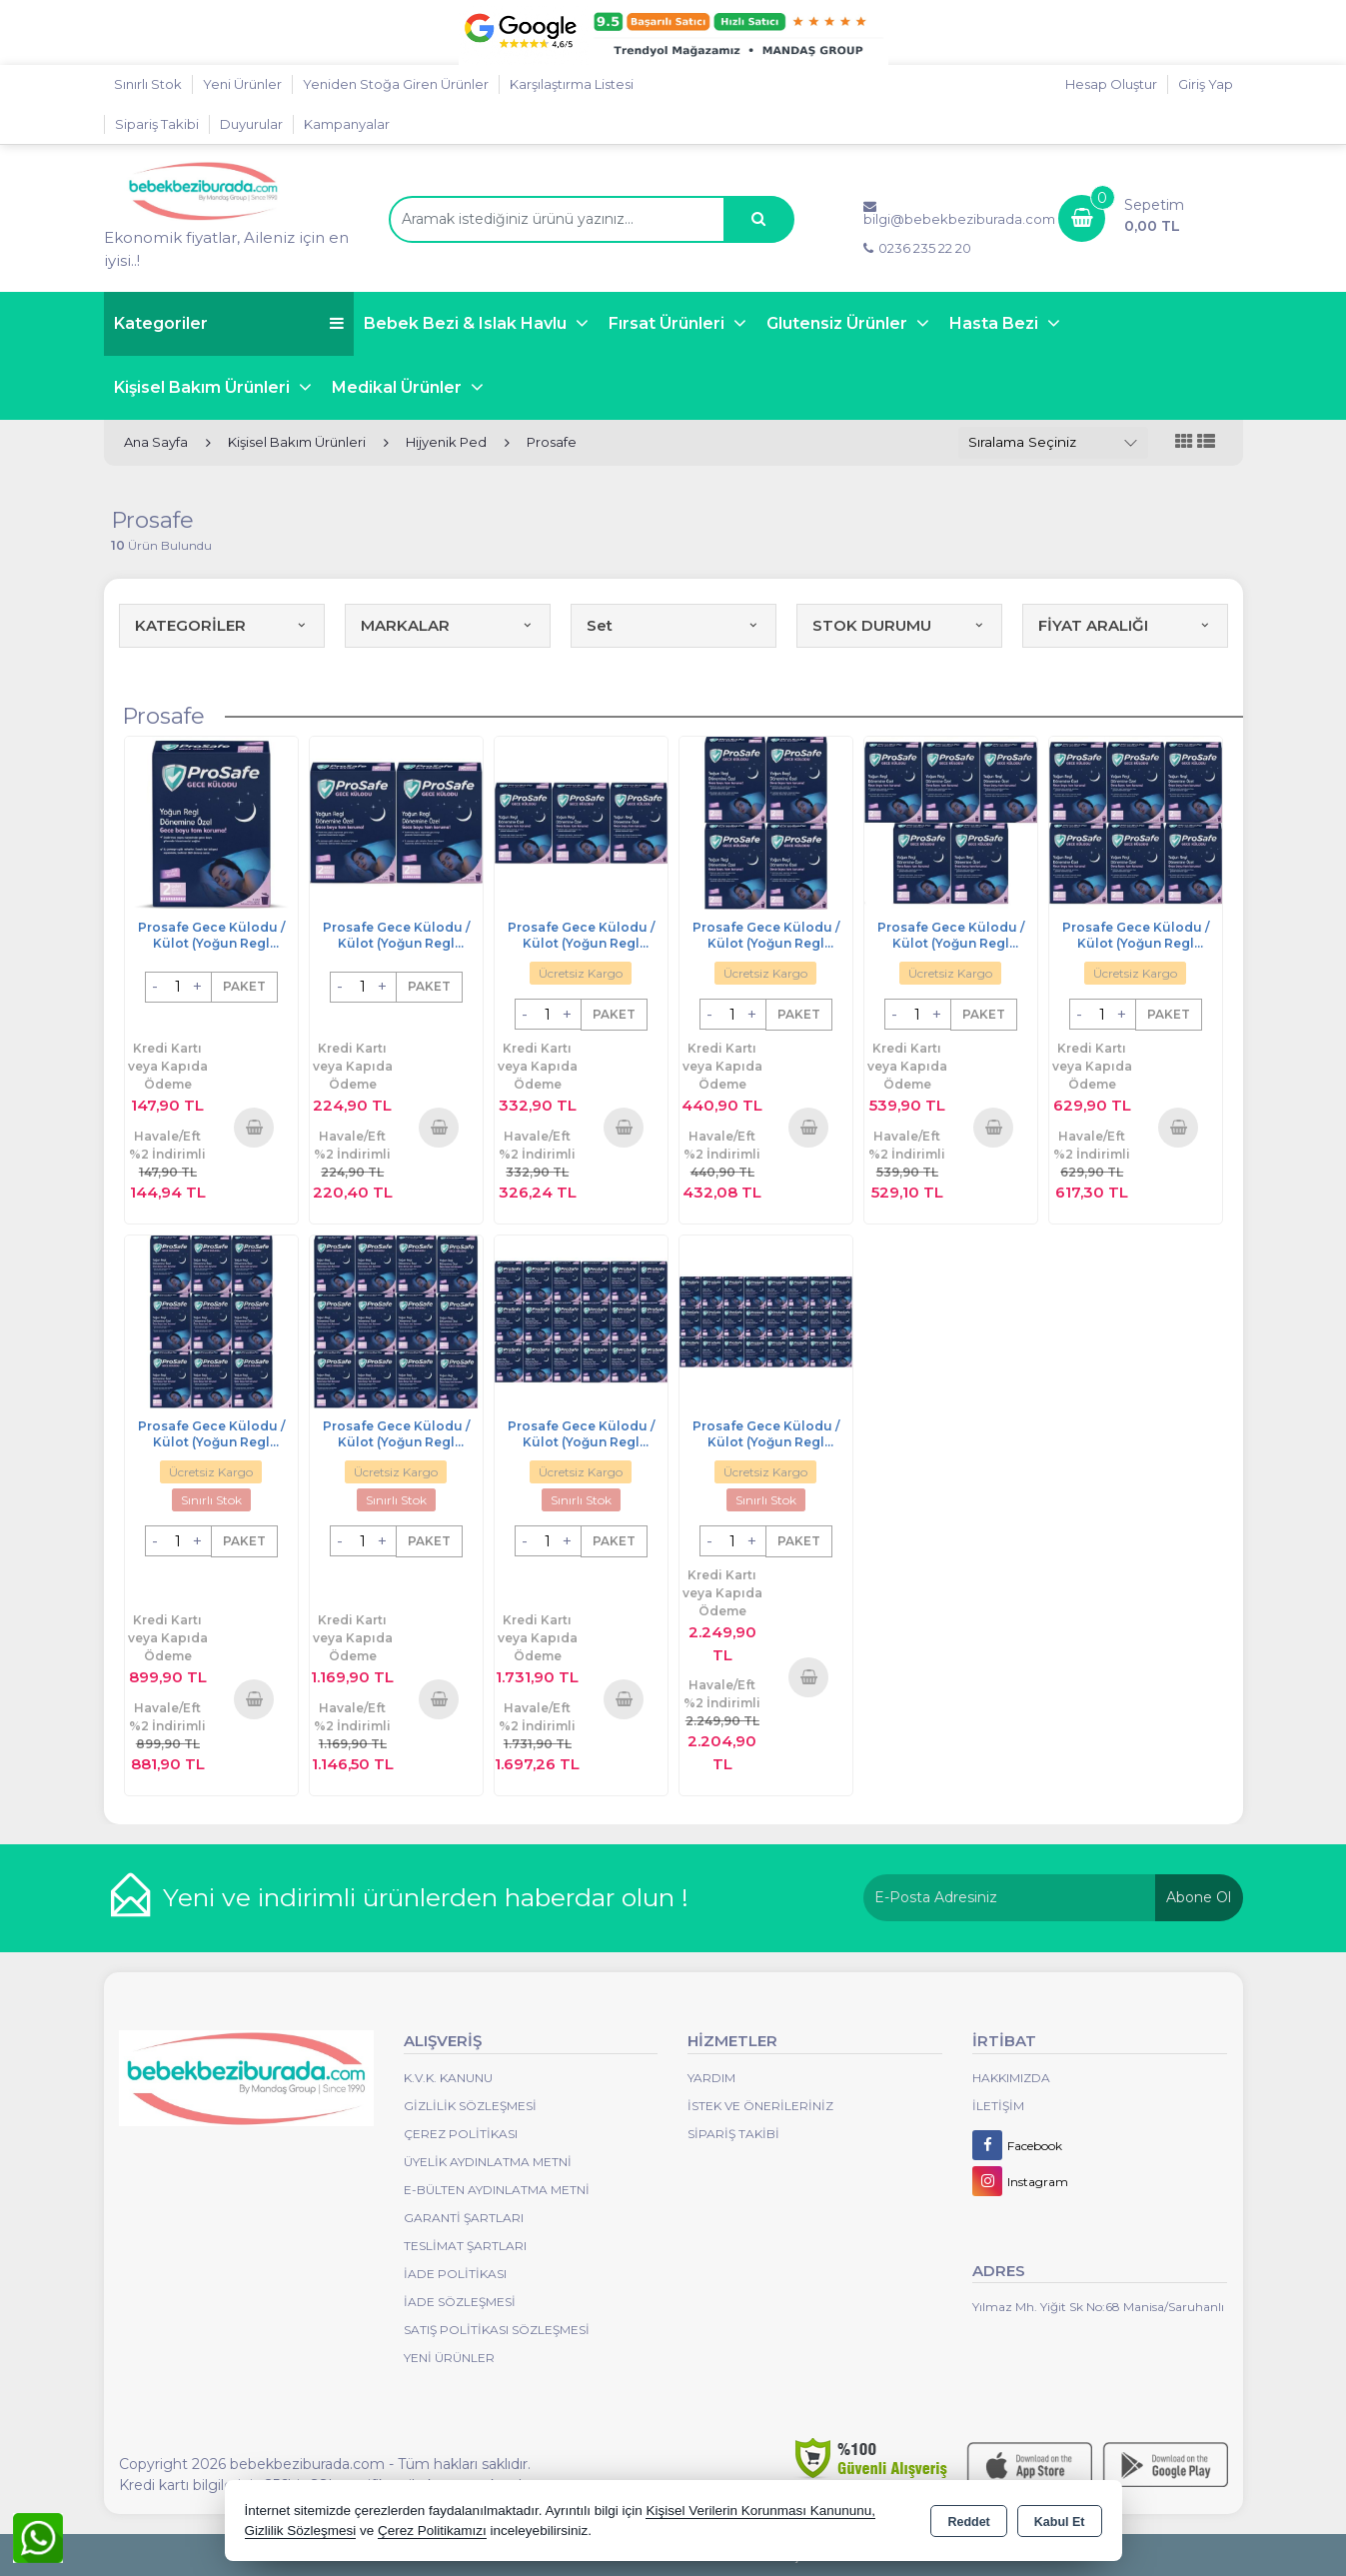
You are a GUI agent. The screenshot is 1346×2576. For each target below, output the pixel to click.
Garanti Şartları (464, 2217)
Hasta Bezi (995, 323)
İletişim (998, 2105)
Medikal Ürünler (399, 387)
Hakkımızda (1011, 2077)
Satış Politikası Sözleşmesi (497, 2329)
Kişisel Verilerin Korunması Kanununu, (760, 2510)
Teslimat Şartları (465, 2245)
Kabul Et (1059, 2522)
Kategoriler (229, 323)
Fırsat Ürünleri (668, 323)
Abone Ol (1198, 1897)
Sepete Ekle (254, 1127)
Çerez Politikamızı (432, 2530)
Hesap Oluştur (1111, 84)
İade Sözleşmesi (460, 2301)
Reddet (968, 2522)
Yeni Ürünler (449, 2357)
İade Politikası (455, 2273)
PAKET (244, 986)
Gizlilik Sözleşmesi (470, 2105)
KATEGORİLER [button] (222, 625)
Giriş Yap (1205, 84)
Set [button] (673, 625)
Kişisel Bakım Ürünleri (204, 387)
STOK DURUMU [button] (899, 625)
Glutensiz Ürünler (838, 323)
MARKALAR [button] (448, 625)
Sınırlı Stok (148, 84)
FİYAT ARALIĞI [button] (1125, 625)
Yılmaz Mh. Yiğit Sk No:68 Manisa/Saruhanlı (1098, 2306)
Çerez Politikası (461, 2133)
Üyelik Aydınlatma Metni (488, 2161)
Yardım (711, 2077)
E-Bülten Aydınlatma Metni (497, 2189)
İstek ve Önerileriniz (760, 2105)
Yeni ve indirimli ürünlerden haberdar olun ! (425, 1897)
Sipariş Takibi (157, 124)
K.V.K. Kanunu (448, 2077)
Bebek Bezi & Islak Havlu (467, 323)
